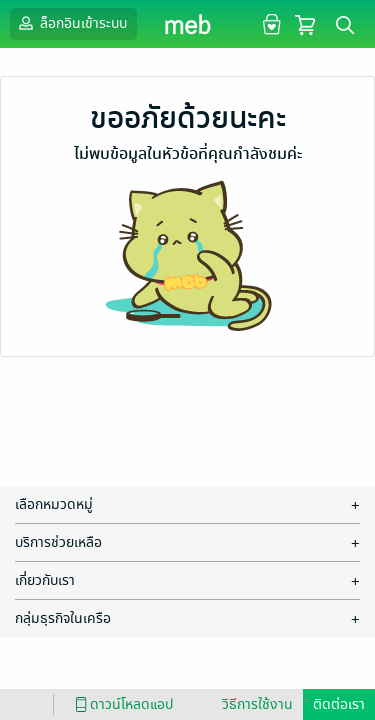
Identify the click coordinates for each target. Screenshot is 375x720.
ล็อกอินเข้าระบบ (71, 23)
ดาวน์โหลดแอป (121, 704)
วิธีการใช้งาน (257, 704)
